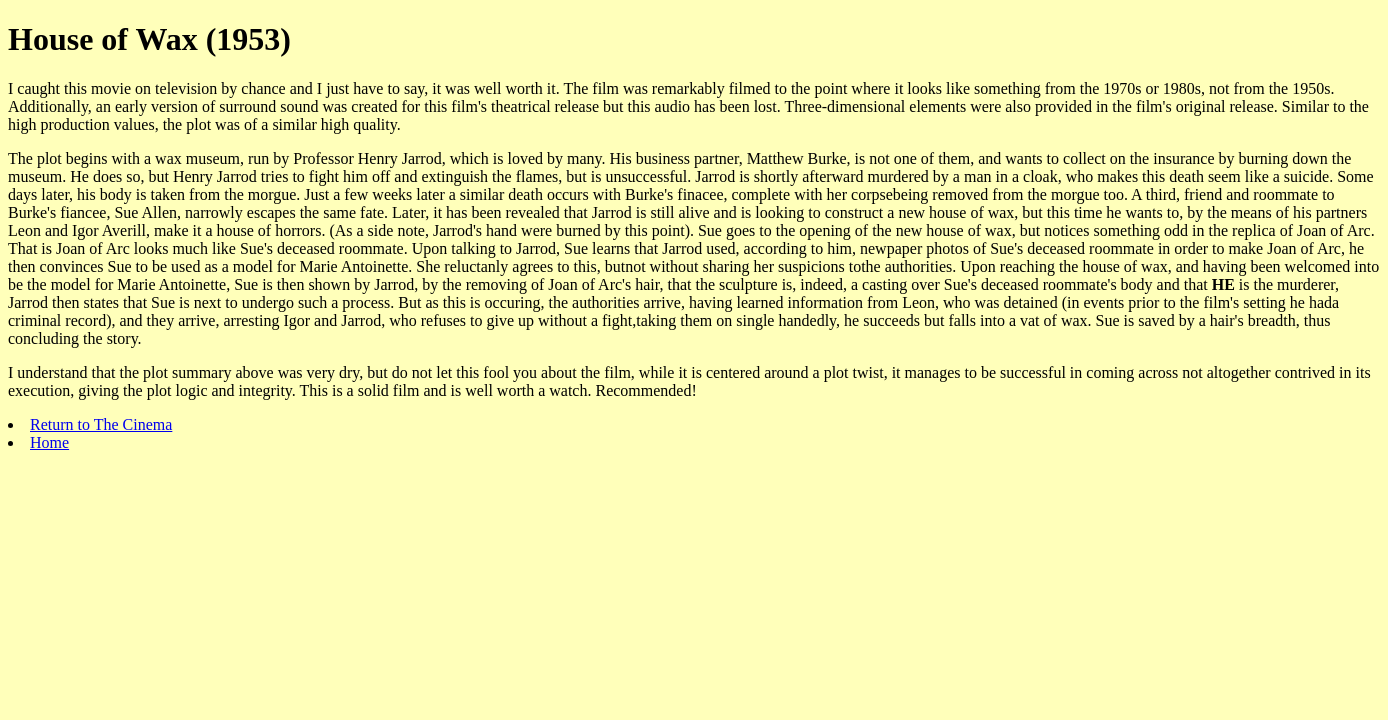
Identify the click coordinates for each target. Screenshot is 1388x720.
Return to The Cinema (101, 424)
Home (49, 442)
